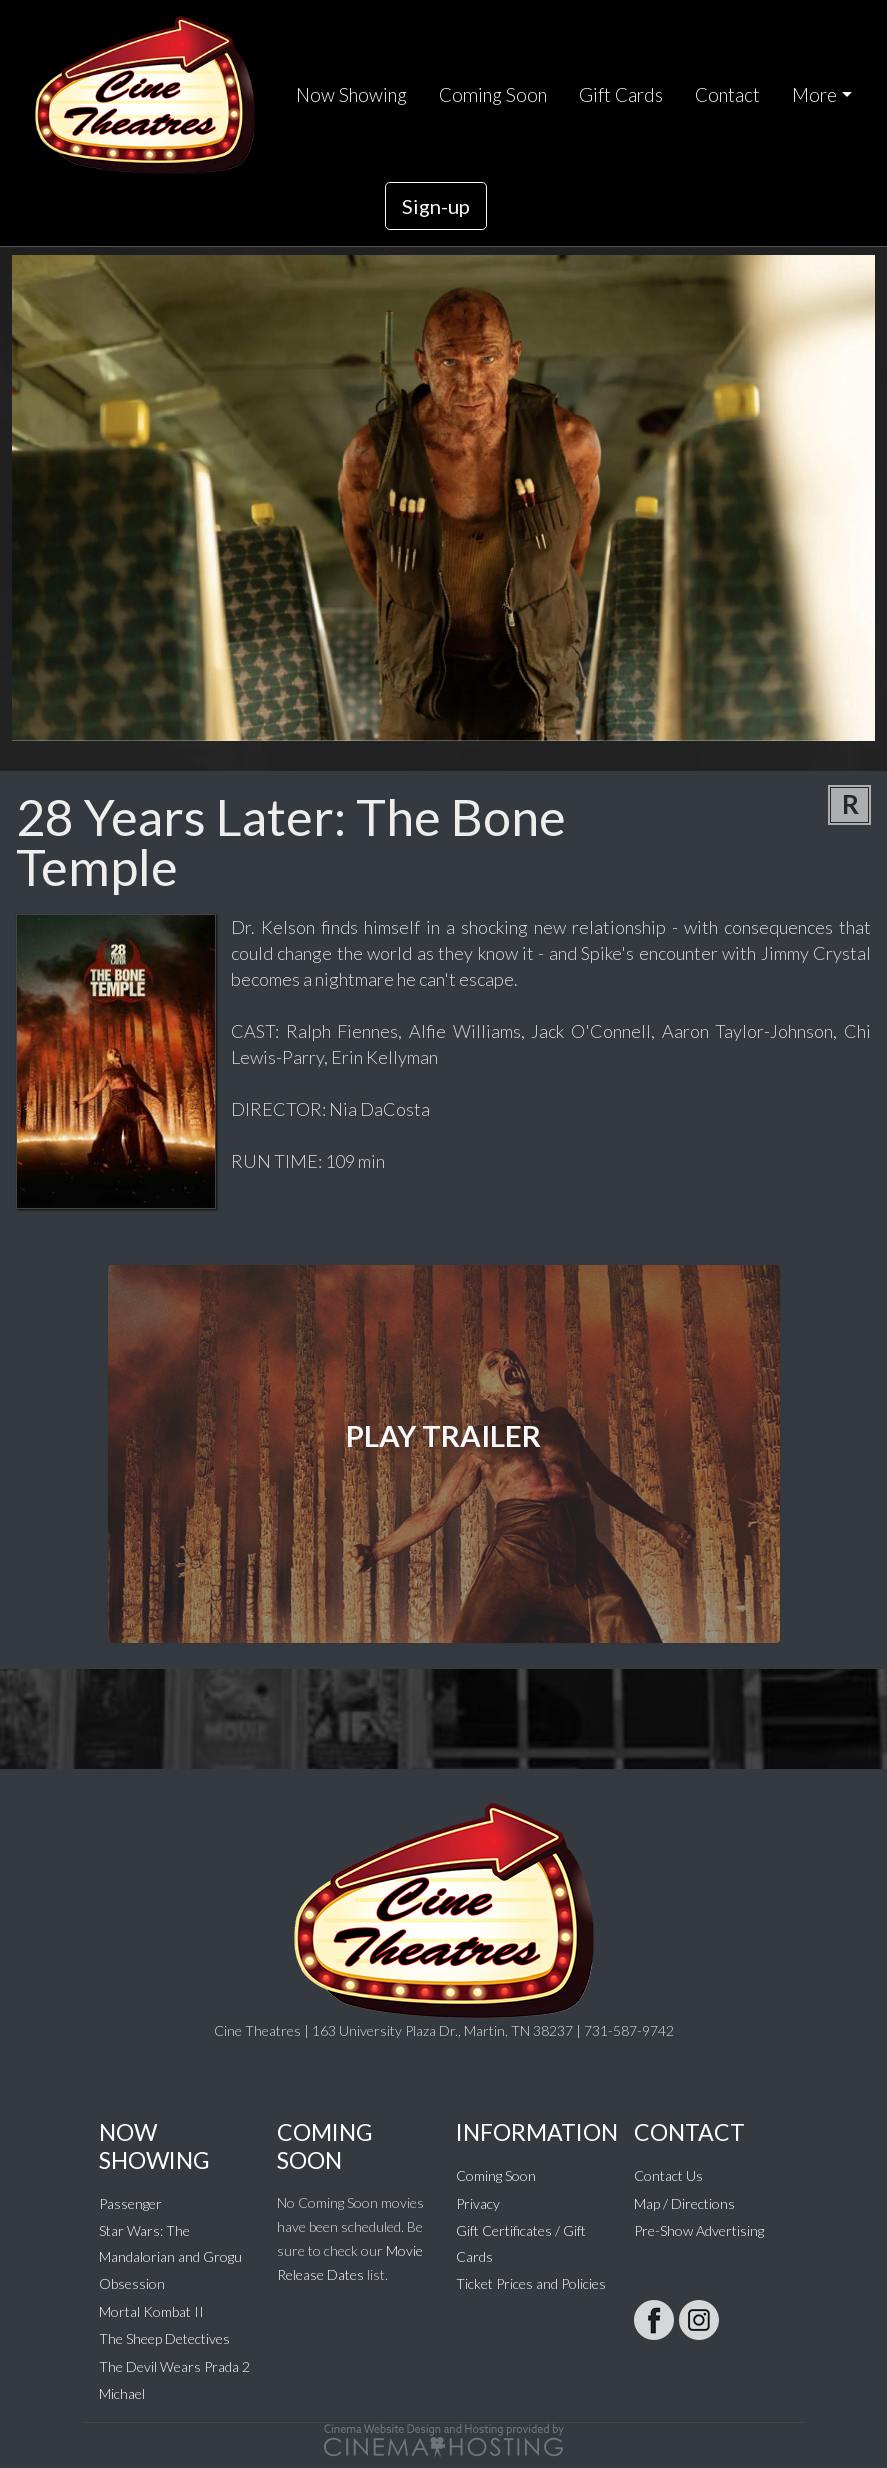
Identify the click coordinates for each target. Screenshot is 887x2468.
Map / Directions (684, 2203)
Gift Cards (621, 95)
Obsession (132, 2283)
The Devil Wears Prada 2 (174, 2366)
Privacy (478, 2203)
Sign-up (436, 206)
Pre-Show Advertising (699, 2230)
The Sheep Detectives (164, 2338)
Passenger (130, 2203)
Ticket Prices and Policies (531, 2283)
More (814, 95)
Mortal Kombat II (151, 2311)
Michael (122, 2393)
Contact (727, 95)
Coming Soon (493, 95)
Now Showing (351, 95)
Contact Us (668, 2175)
